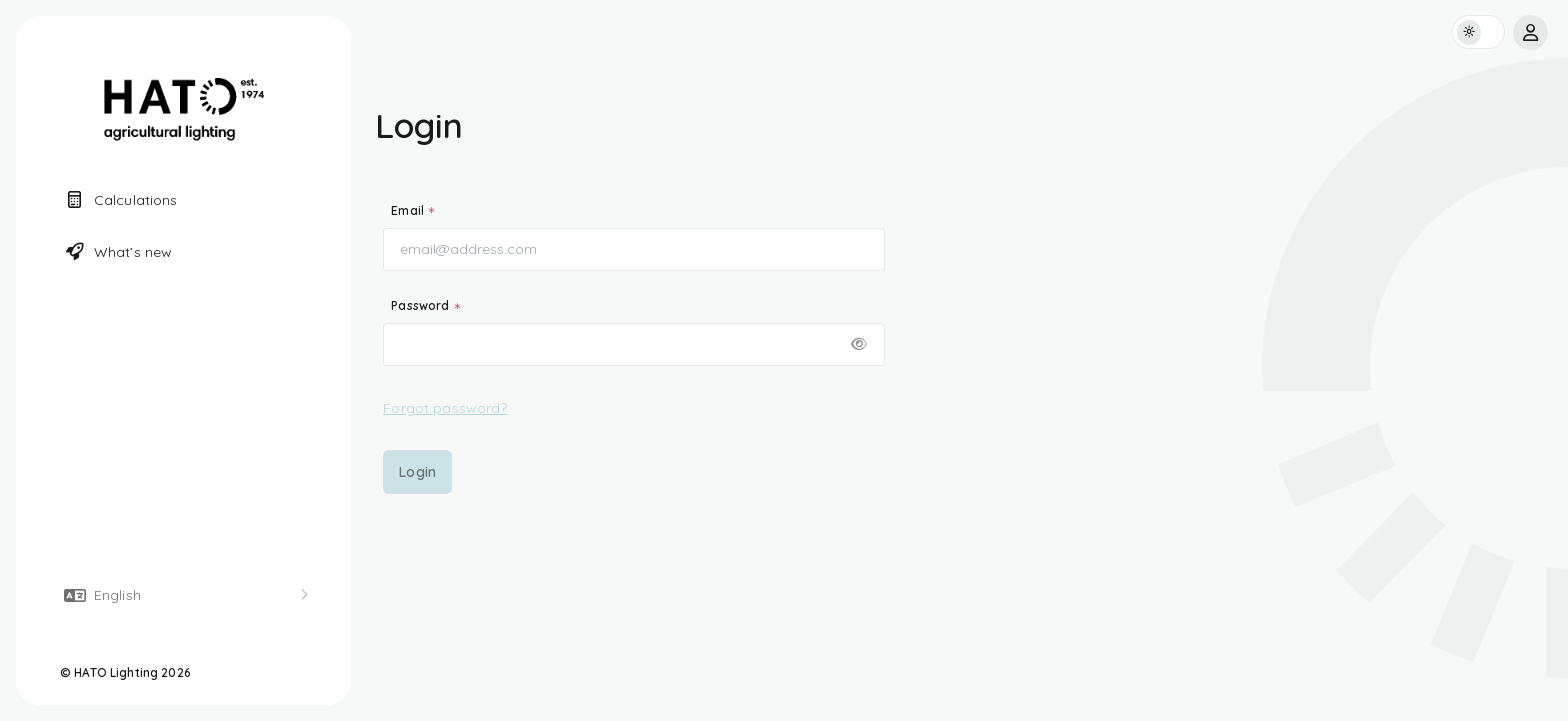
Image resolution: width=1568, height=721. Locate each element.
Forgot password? (445, 408)
